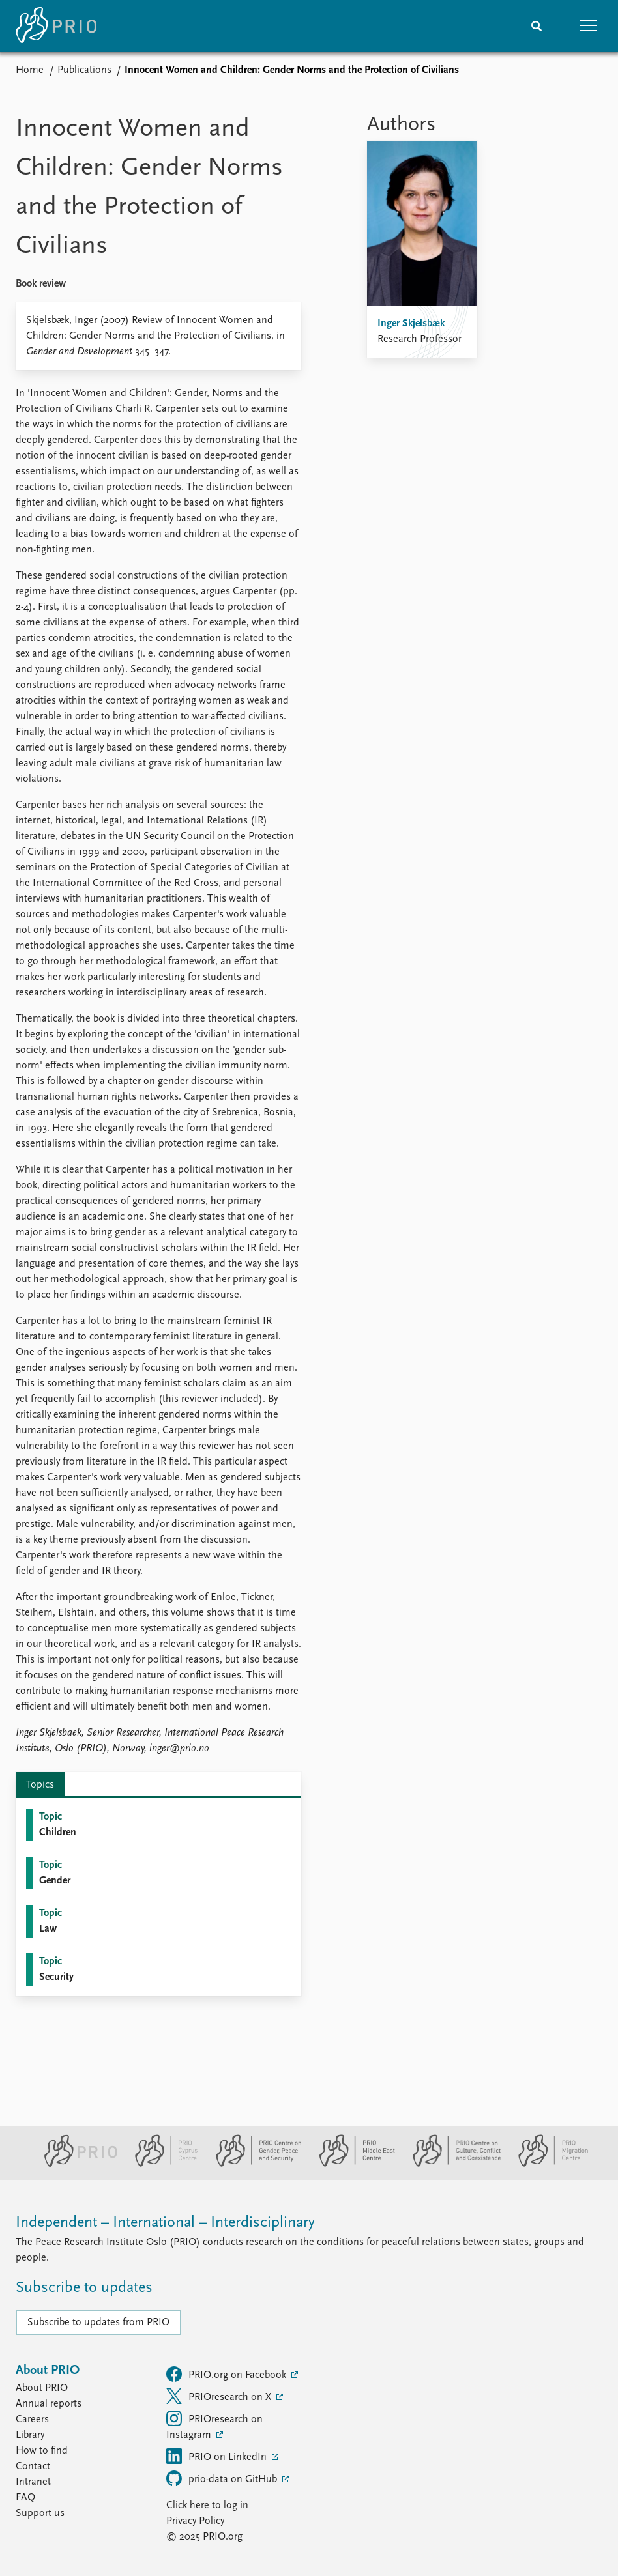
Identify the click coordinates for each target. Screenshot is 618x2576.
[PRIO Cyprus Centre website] (161, 2164)
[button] (589, 26)
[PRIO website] (75, 2164)
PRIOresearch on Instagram (214, 2425)
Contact (33, 2466)
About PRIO (42, 2388)
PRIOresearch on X (220, 2396)
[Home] (56, 26)
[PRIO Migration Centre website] (546, 2164)
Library (30, 2435)
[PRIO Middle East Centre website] (351, 2164)
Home (30, 70)
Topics (40, 1785)
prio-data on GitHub (223, 2478)
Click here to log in (207, 2505)
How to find (42, 2451)
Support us (40, 2513)
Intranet (33, 2482)
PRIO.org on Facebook (227, 2374)
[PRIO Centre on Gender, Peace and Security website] (253, 2164)
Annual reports (48, 2404)
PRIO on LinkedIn (217, 2456)
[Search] (536, 26)
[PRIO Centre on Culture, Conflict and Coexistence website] (451, 2164)
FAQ (25, 2498)
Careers (32, 2419)
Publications (84, 70)
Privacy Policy (195, 2521)
